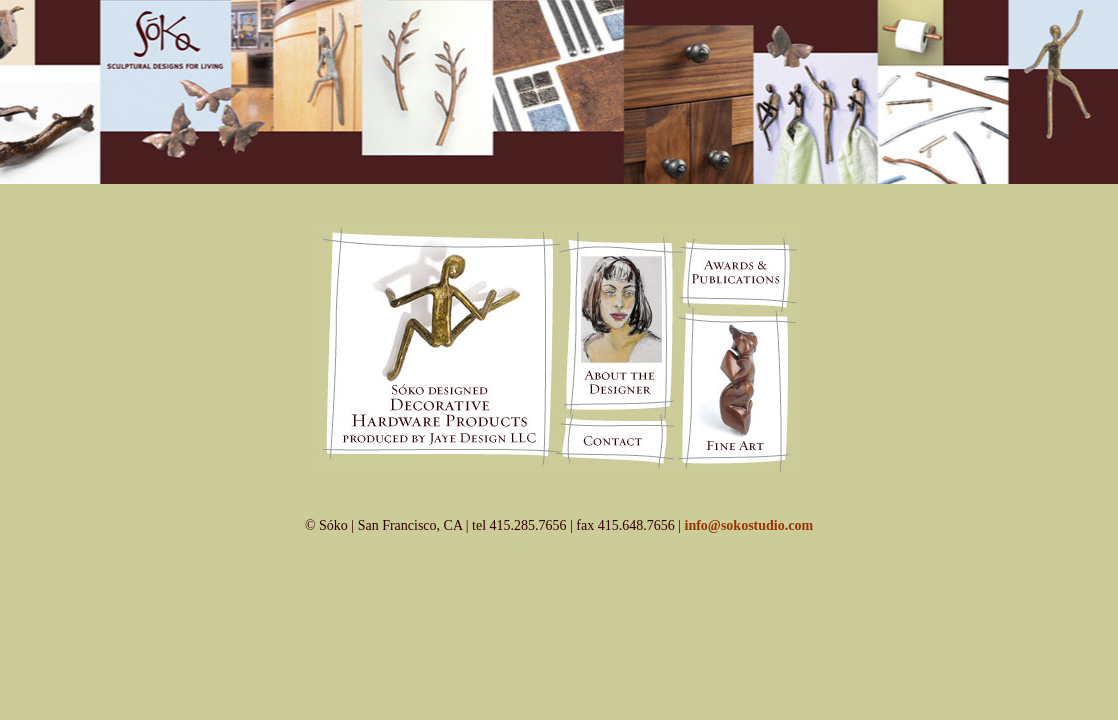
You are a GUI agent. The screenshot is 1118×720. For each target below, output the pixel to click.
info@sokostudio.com (749, 525)
